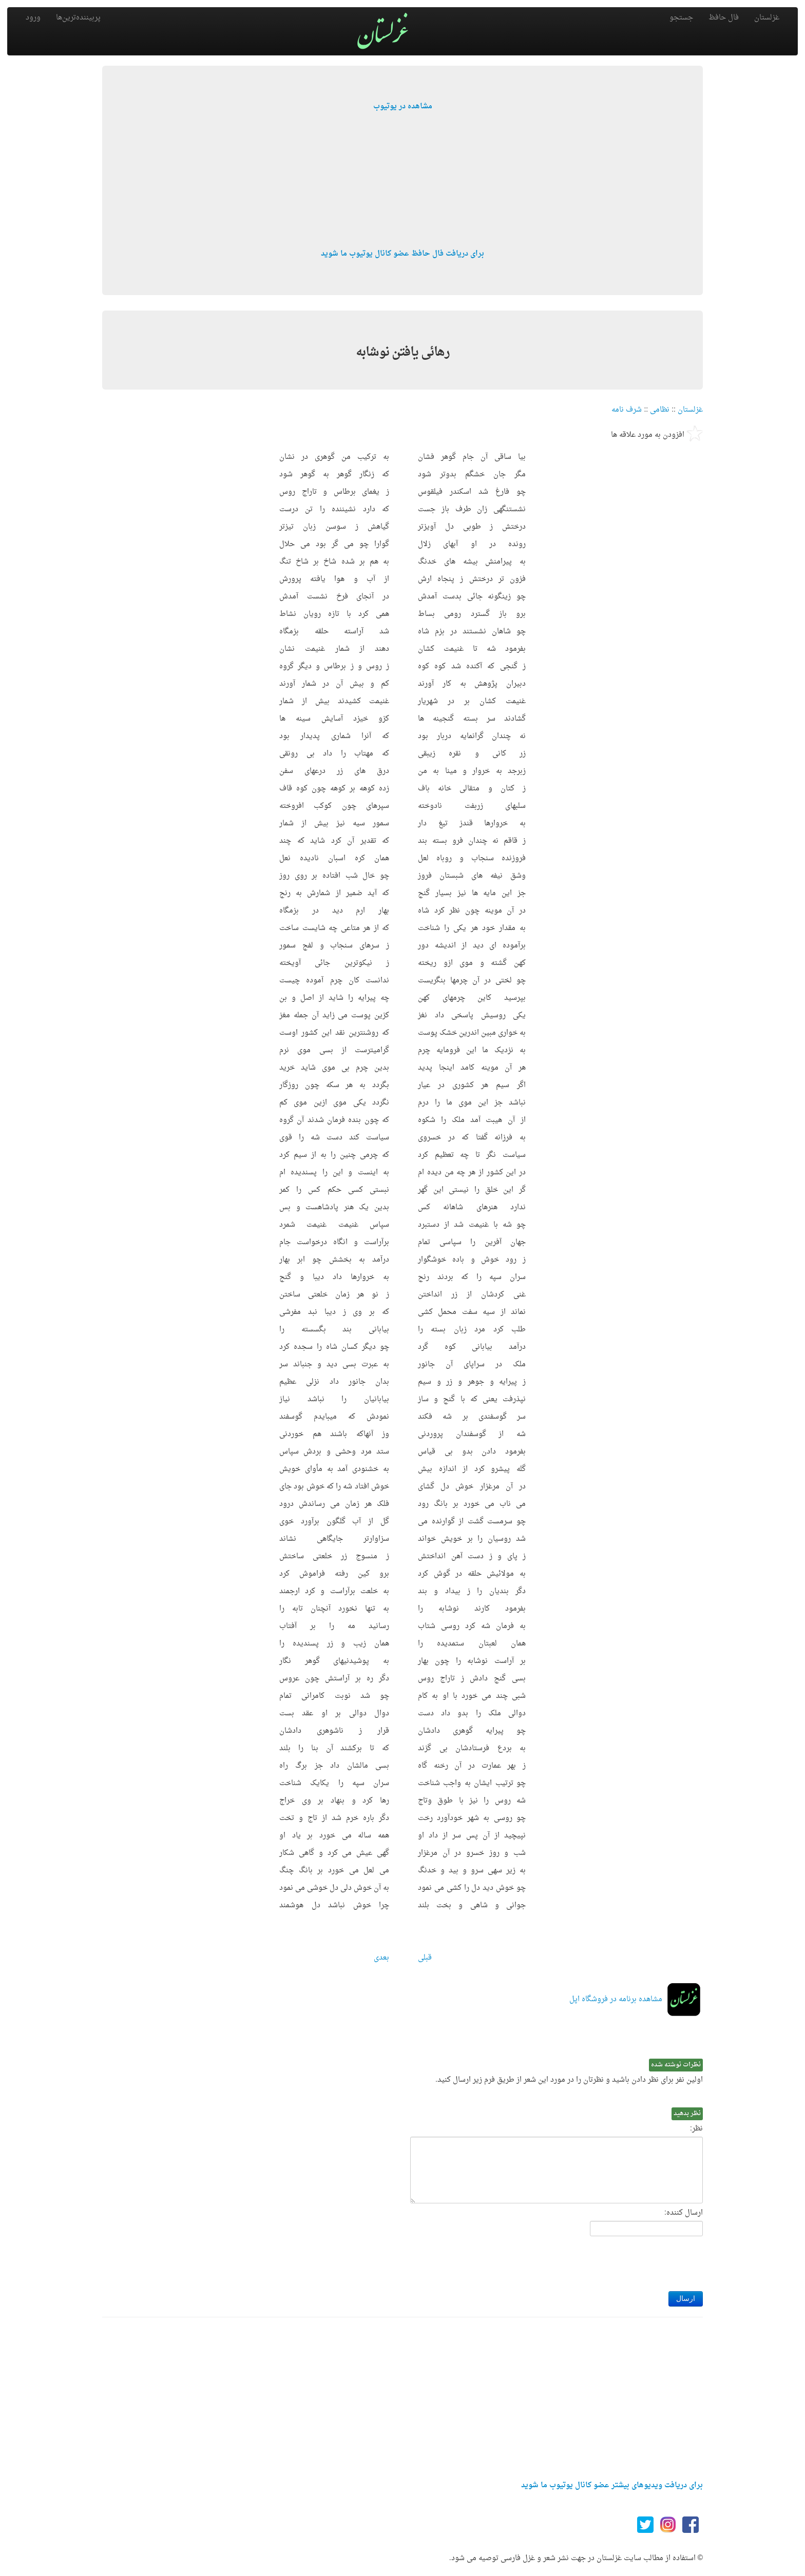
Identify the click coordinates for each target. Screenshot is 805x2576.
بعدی (381, 1958)
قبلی (425, 1958)
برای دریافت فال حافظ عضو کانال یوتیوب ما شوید (402, 254)
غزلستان (766, 18)
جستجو (681, 18)
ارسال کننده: (683, 2213)
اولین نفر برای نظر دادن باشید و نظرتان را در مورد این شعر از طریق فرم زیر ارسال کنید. (569, 2080)
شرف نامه (626, 410)
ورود (33, 18)
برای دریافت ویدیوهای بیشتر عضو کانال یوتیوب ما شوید (612, 2485)
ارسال (685, 2298)
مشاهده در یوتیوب (402, 106)
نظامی (659, 410)
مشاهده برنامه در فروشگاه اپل (615, 1999)
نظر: (696, 2129)
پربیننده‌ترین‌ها (78, 18)
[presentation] (625, 2261)
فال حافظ (723, 18)
